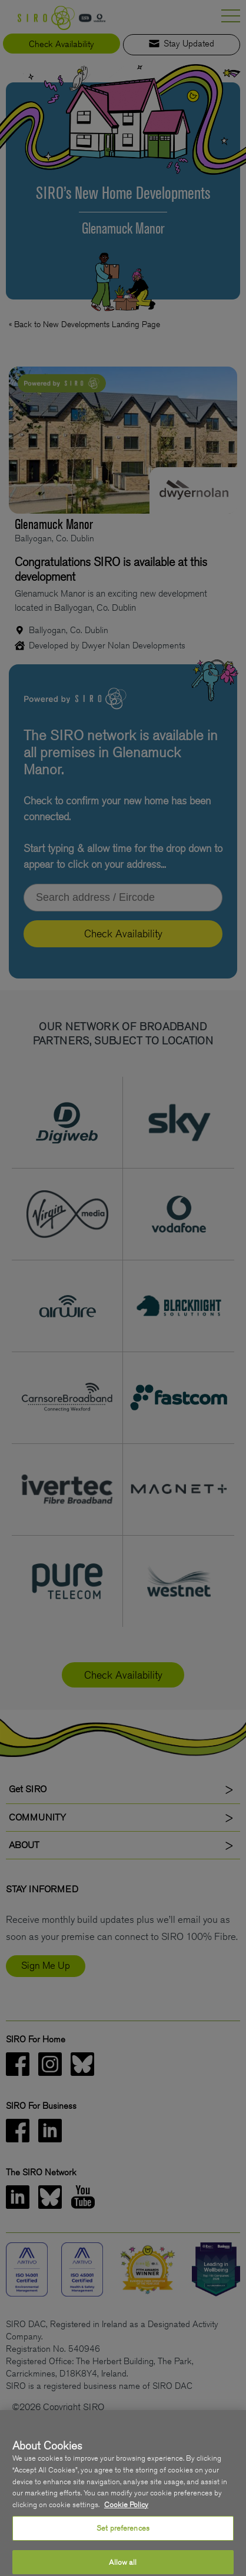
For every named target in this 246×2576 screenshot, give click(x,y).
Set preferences (123, 2537)
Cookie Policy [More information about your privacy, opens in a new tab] (126, 2514)
